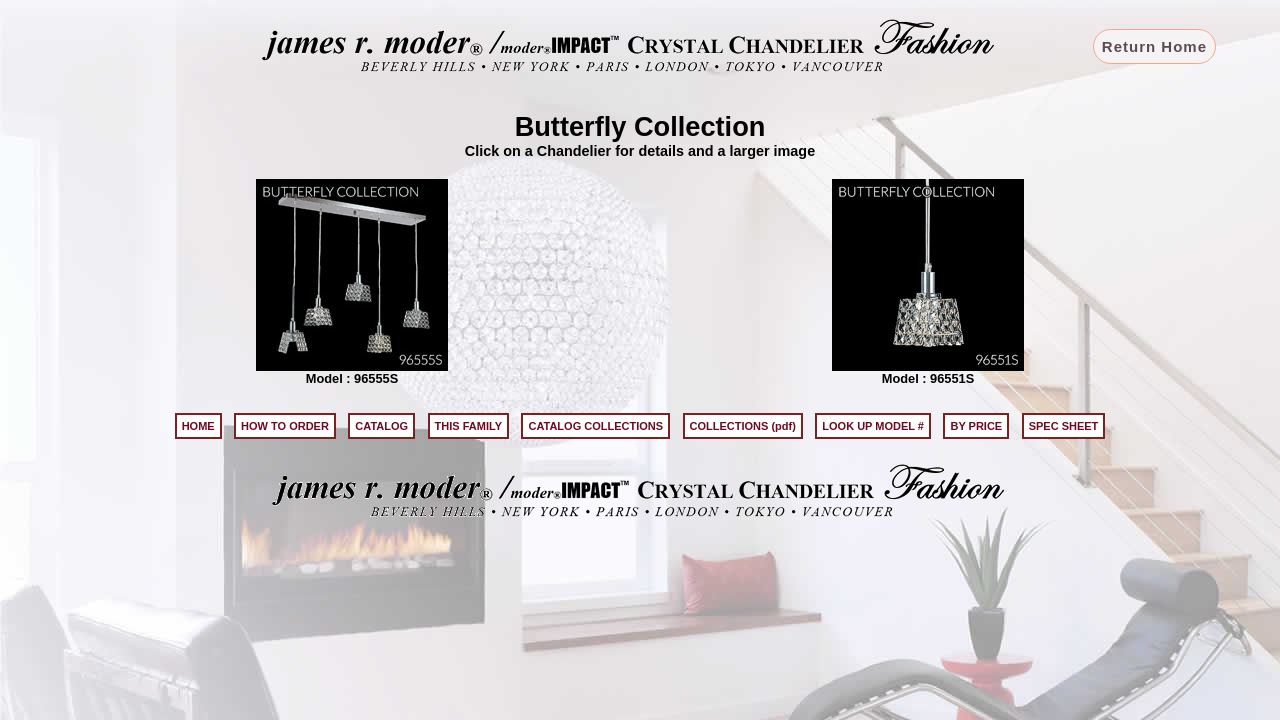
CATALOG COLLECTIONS (595, 426)
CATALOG (381, 426)
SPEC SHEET (1064, 426)
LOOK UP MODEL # (873, 426)
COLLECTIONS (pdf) (743, 426)
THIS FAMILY (468, 426)
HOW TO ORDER (285, 426)
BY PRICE (976, 426)
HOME (198, 426)
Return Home (1154, 46)
